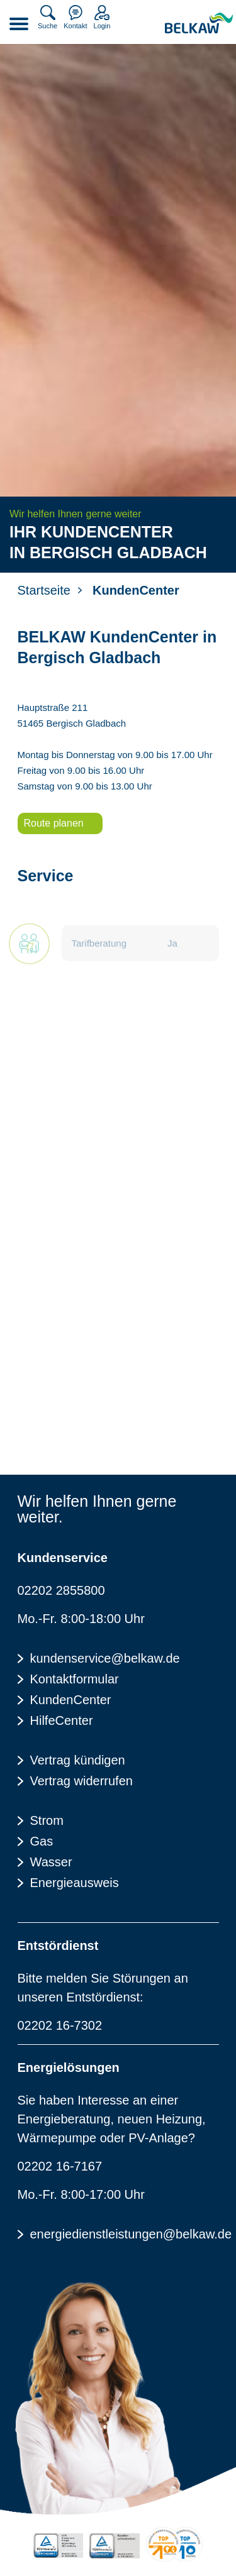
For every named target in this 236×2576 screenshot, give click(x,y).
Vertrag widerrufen (81, 1781)
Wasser (51, 1862)
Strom (47, 1820)
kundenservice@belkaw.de (105, 1658)
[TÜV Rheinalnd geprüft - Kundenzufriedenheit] (114, 2545)
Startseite (44, 590)
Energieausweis (74, 1883)
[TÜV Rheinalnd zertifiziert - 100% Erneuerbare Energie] (57, 2545)
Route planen (54, 823)
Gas (41, 1841)
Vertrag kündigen (77, 1760)
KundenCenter (70, 1700)
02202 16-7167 (60, 2166)
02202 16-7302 (60, 2025)
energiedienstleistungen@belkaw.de (124, 2234)
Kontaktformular (74, 1679)
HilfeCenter (61, 1720)
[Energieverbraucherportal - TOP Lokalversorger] (174, 2544)
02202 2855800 (61, 1590)
